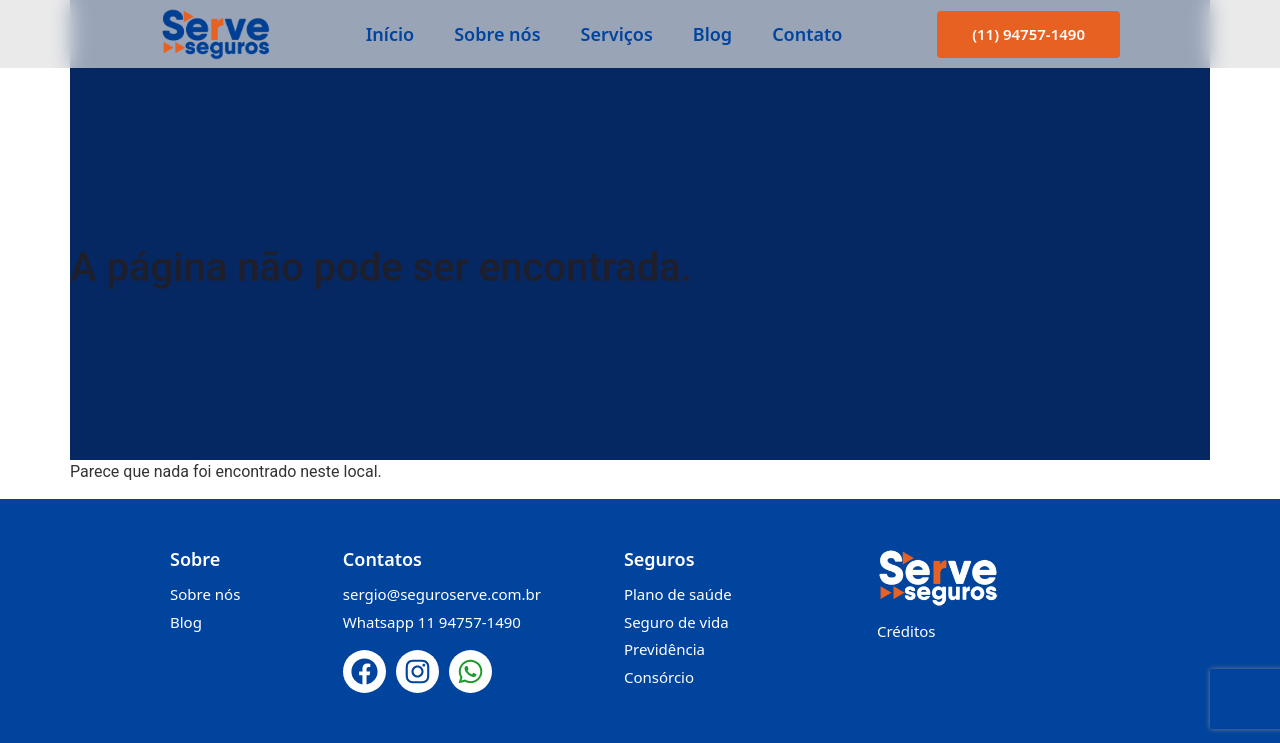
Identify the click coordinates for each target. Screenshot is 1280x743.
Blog (712, 34)
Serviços (617, 34)
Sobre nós (497, 34)
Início (390, 34)
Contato (807, 34)
